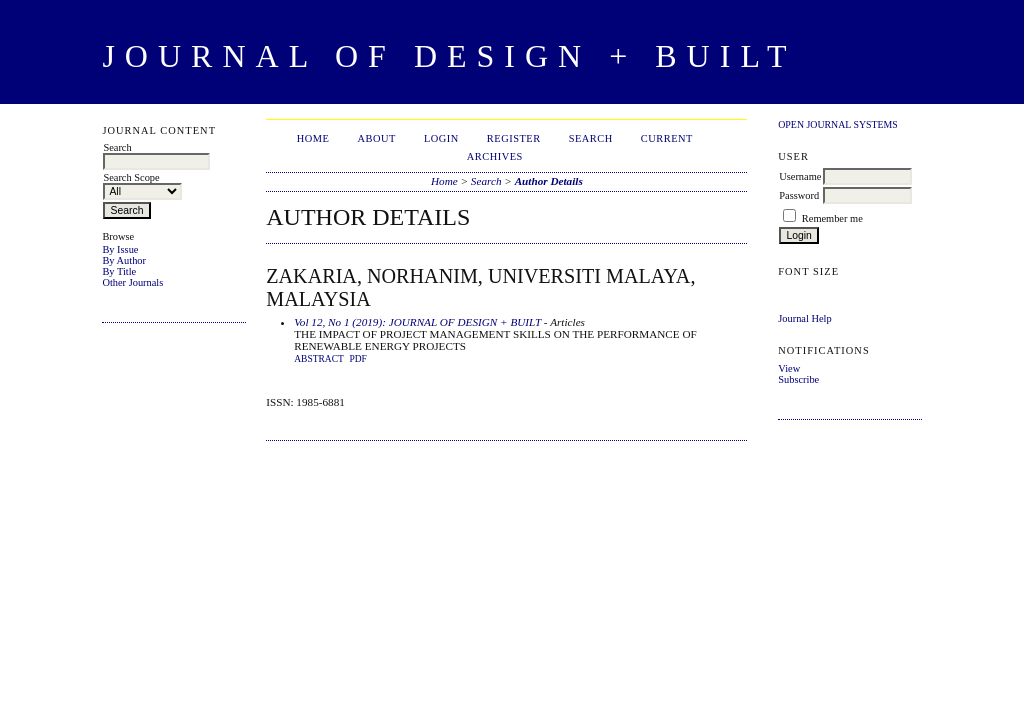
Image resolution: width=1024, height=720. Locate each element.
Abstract (319, 359)
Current (667, 138)
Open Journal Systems (838, 124)
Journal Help (804, 318)
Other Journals (132, 282)
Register (514, 138)
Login (441, 138)
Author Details (549, 181)
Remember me (832, 218)
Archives (495, 156)
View (789, 368)
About (377, 138)
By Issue (120, 249)
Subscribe (798, 379)
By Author (124, 260)
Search (591, 138)
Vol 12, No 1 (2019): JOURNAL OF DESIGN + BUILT (417, 322)
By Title (119, 271)
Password (799, 195)
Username (800, 176)
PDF (357, 359)
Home (313, 138)
